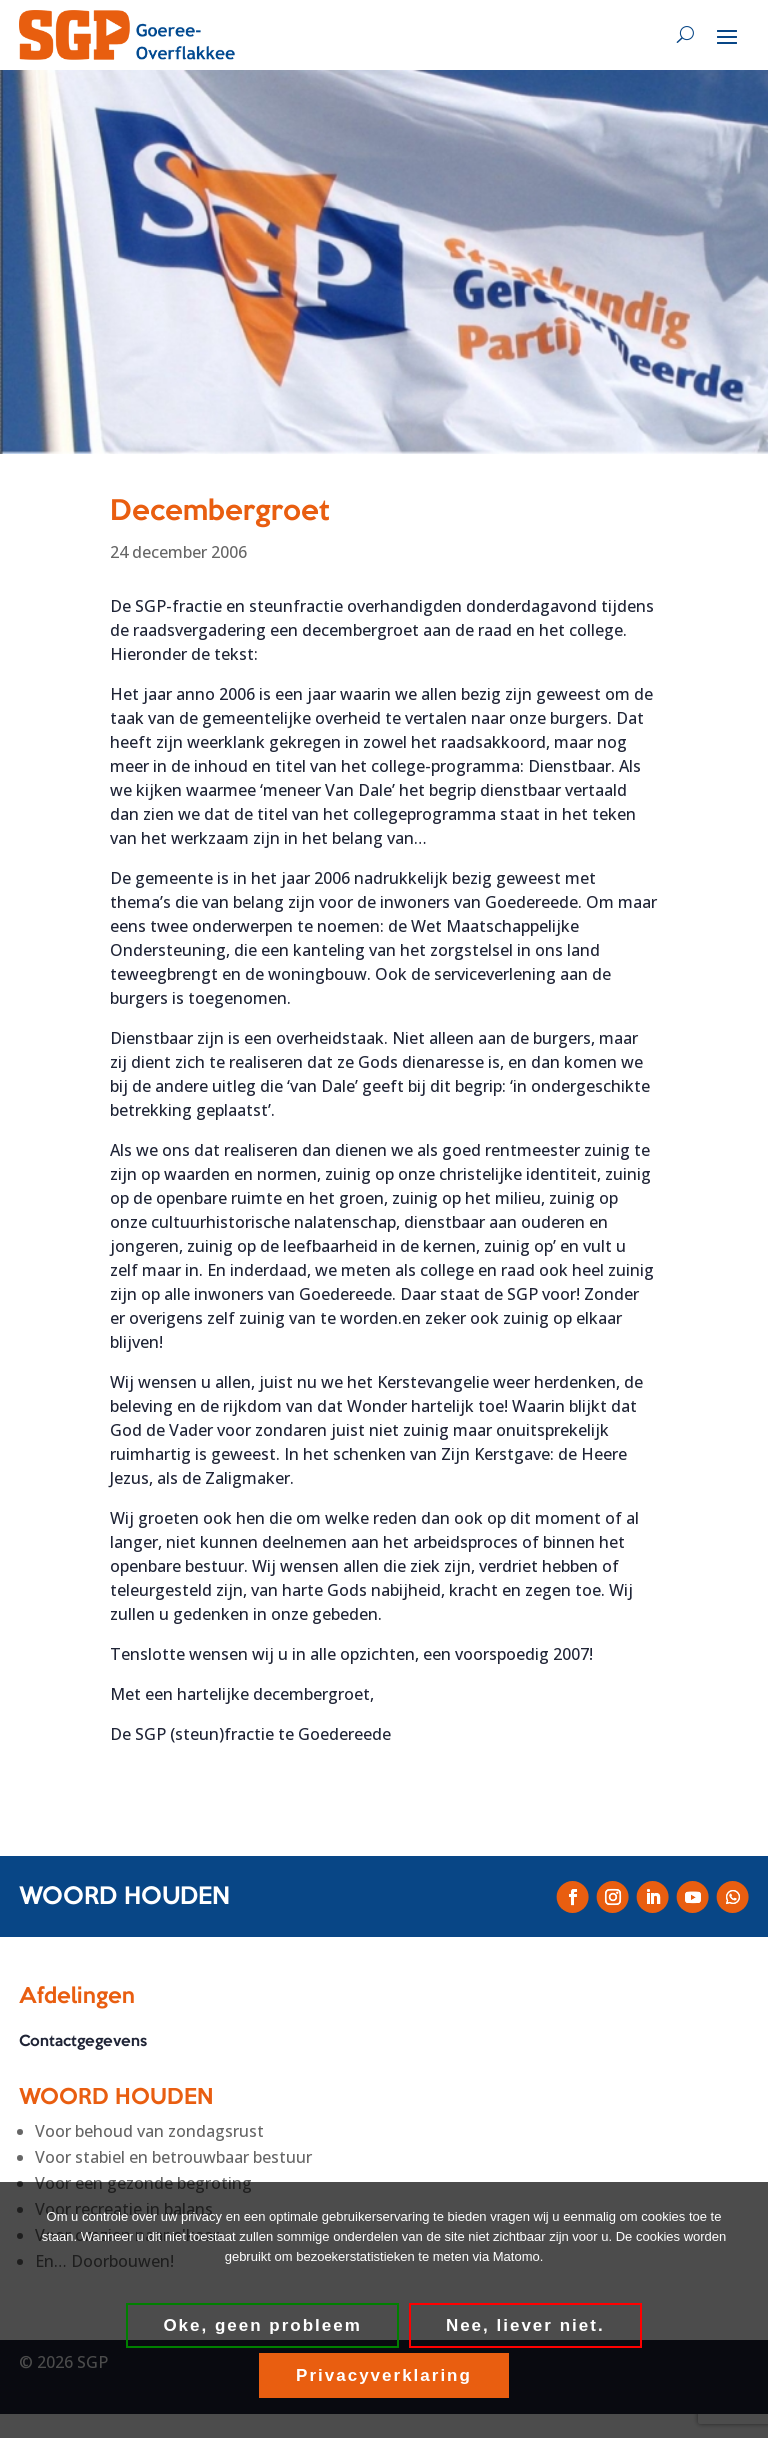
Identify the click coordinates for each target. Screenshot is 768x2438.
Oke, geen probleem (262, 2325)
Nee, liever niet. (525, 2325)
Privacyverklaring (384, 2375)
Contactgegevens (83, 2043)
